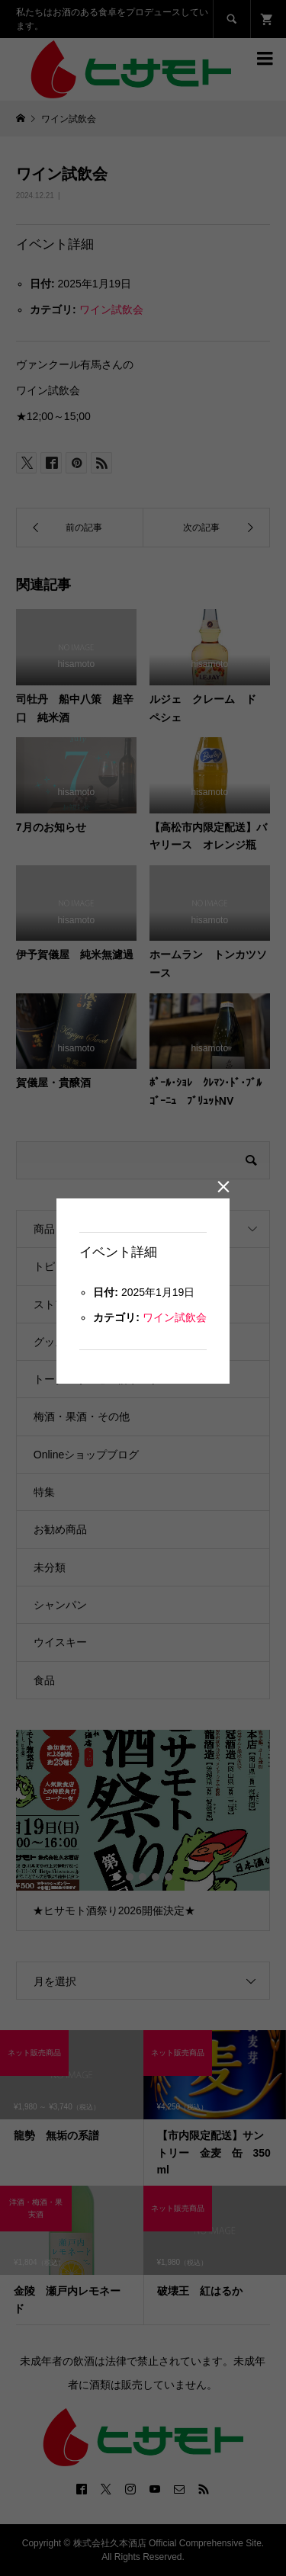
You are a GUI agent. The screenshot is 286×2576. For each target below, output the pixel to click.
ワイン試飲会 (175, 1317)
